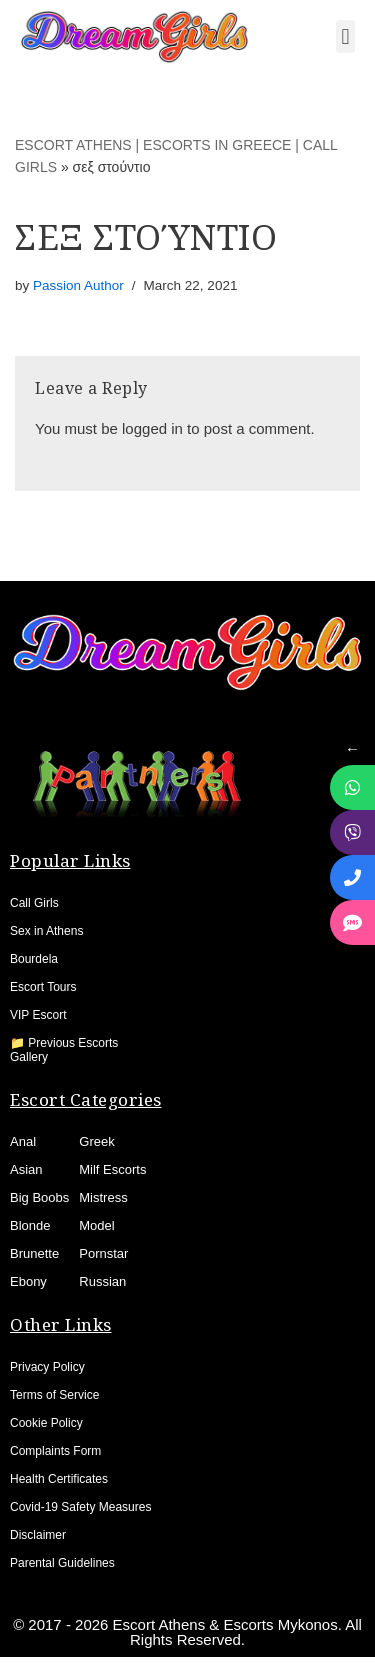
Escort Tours (43, 987)
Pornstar (103, 1253)
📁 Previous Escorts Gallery (64, 1050)
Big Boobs (39, 1197)
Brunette (34, 1253)
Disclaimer (38, 1535)
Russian (102, 1281)
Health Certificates (59, 1479)
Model (96, 1225)
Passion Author (78, 285)
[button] (345, 36)
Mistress (103, 1197)
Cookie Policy (46, 1423)
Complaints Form (55, 1451)
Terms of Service (54, 1395)
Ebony (28, 1281)
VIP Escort (38, 1015)
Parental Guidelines (62, 1563)
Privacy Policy (47, 1367)
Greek (96, 1141)
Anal (23, 1141)
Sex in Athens (46, 931)
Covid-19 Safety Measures (80, 1507)
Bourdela (34, 959)
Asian (26, 1169)
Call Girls (34, 903)
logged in (152, 428)
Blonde (30, 1225)
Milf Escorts (112, 1169)
